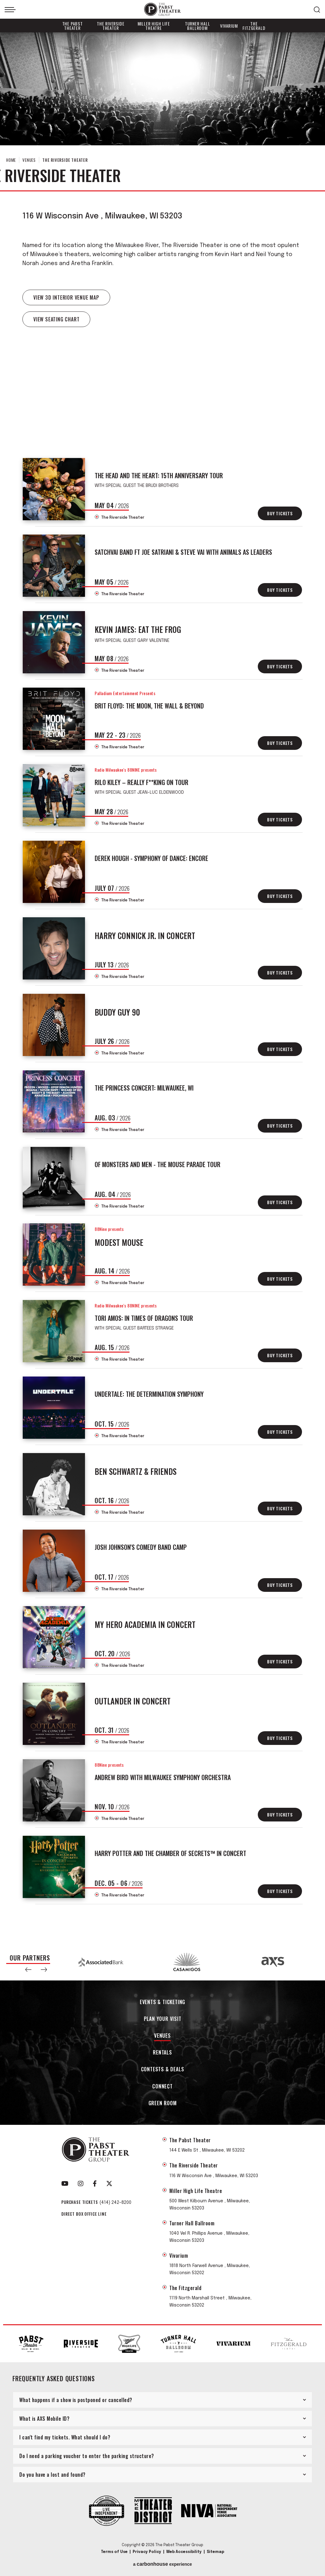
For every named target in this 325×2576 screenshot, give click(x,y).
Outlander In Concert (133, 1701)
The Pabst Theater (72, 25)
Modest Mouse (119, 1242)
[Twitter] (109, 2184)
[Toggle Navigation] (10, 9)
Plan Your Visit (162, 2019)
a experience (162, 2564)
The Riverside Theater (110, 25)
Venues (29, 160)
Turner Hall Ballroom (197, 25)
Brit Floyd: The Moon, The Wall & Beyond (149, 705)
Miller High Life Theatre (154, 25)
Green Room (162, 2103)
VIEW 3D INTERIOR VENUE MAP (66, 297)
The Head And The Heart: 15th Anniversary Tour (159, 475)
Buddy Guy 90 (117, 1012)
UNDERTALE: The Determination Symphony (149, 1394)
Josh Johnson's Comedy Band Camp (141, 1547)
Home (11, 160)
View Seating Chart (56, 319)
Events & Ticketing (162, 2002)
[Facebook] (95, 2184)
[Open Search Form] (316, 9)
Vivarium (229, 25)
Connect (162, 2086)
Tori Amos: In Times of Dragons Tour (144, 1318)
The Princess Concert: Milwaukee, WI (144, 1087)
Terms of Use (114, 2552)
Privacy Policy (147, 2552)
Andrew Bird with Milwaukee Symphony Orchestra (163, 1777)
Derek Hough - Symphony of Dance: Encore (151, 858)
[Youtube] (64, 2184)
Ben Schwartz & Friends (136, 1471)
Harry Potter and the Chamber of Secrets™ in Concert (170, 1853)
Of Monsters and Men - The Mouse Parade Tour (157, 1164)
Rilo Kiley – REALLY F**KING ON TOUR (141, 782)
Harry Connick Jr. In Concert (145, 935)
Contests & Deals (162, 2069)
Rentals (162, 2053)
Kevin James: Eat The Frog (138, 629)
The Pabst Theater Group (162, 9)
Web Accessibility (184, 2552)
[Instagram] (80, 2184)
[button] (28, 1969)
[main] (162, 987)
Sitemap (215, 2552)
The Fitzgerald (254, 25)
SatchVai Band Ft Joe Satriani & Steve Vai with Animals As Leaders (183, 552)
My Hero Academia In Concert (145, 1624)
